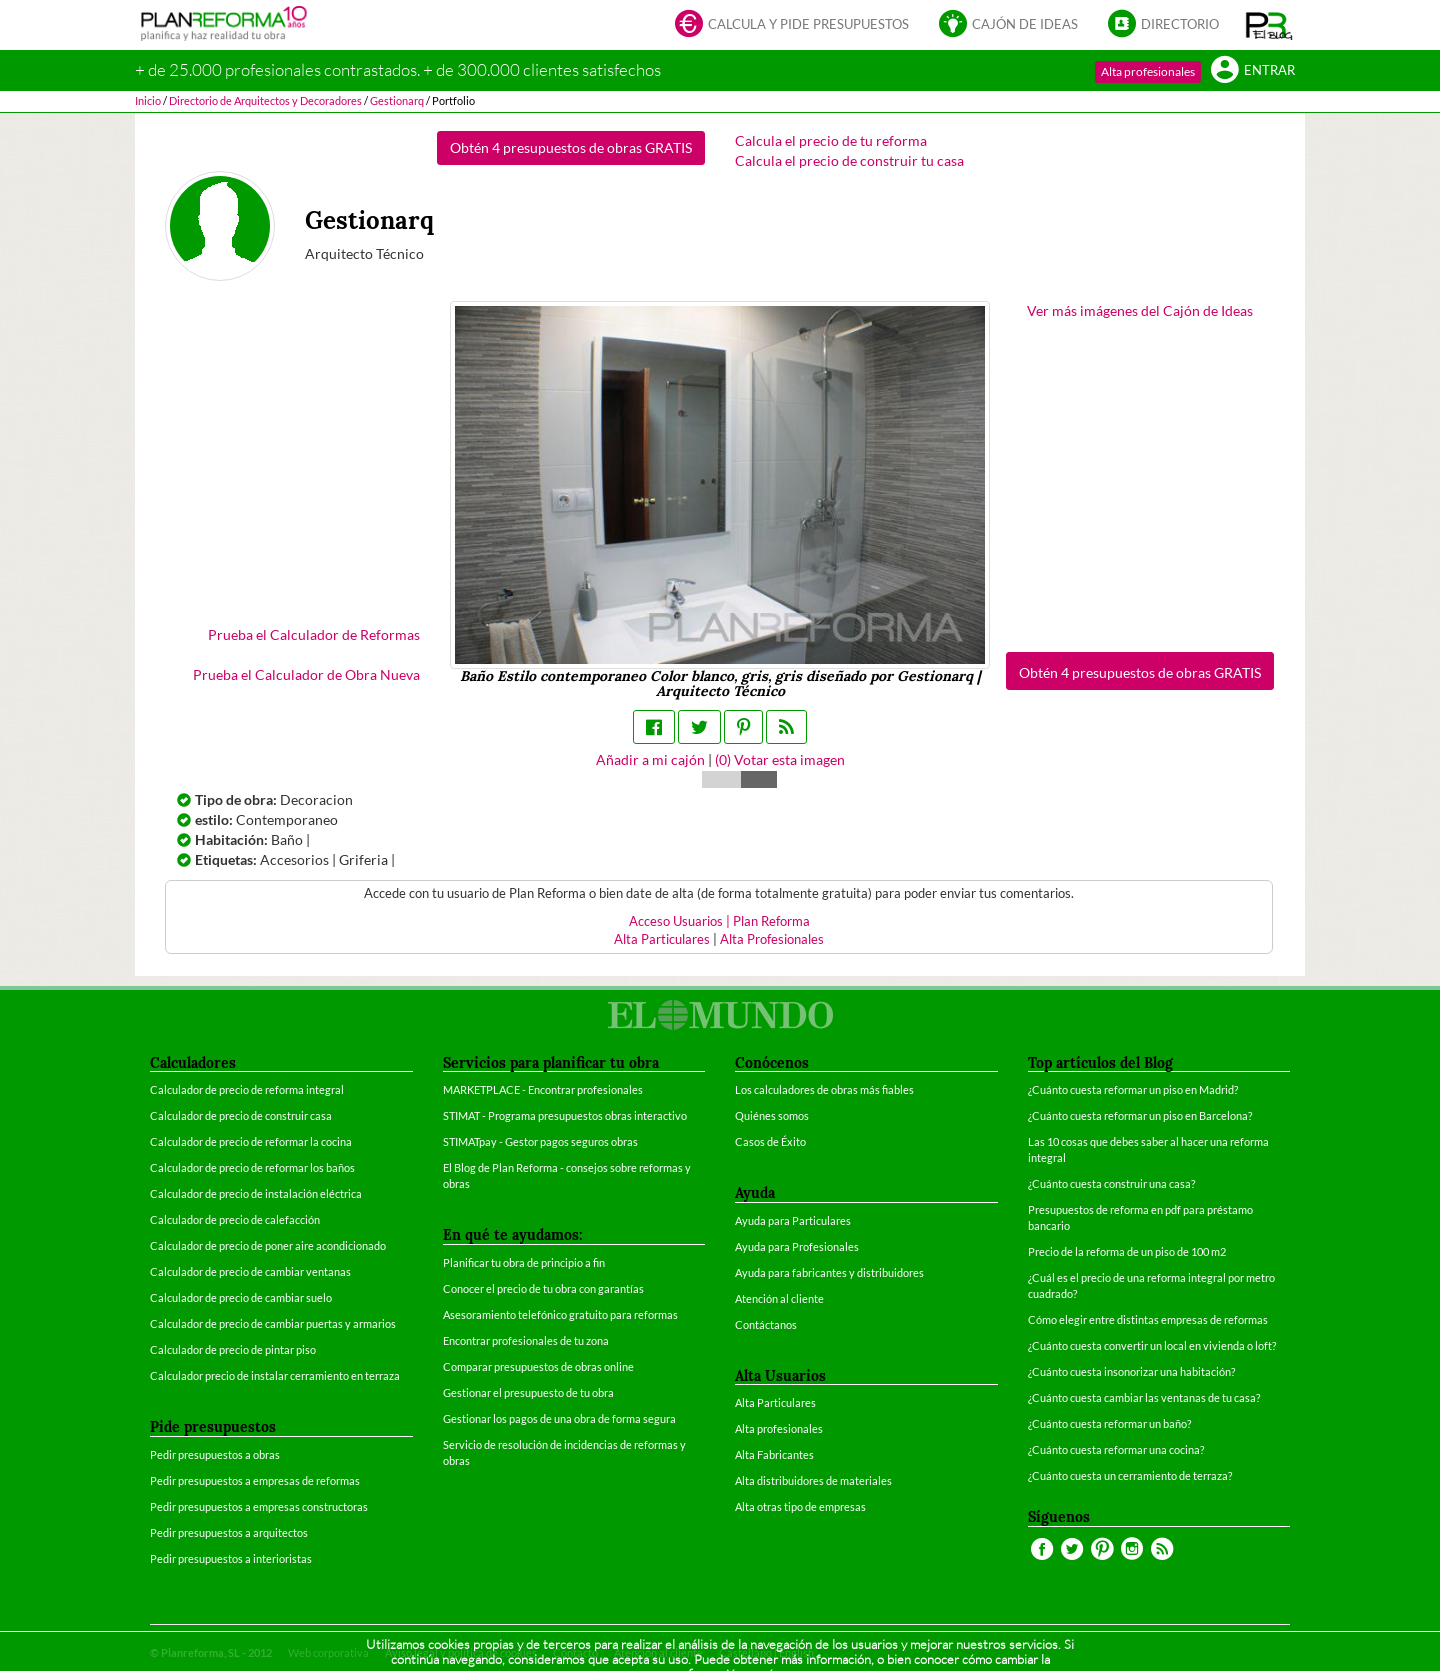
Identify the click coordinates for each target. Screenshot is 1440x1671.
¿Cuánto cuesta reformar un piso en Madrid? (1133, 1089)
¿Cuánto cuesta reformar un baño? (1109, 1423)
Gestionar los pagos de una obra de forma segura (559, 1418)
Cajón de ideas (1008, 25)
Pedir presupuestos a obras (215, 1454)
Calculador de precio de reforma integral (247, 1089)
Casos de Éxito (770, 1141)
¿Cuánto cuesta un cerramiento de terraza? (1130, 1475)
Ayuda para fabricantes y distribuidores (829, 1272)
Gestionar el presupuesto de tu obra (528, 1392)
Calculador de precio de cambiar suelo (241, 1297)
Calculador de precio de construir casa (241, 1115)
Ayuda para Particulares (793, 1220)
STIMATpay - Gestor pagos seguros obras (540, 1141)
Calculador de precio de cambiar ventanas (250, 1271)
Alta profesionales (1148, 71)
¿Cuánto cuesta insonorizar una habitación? (1131, 1371)
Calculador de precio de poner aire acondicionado (268, 1245)
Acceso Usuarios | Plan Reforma (719, 921)
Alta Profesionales (772, 939)
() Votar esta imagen (780, 759)
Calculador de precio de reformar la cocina (251, 1141)
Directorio (1163, 25)
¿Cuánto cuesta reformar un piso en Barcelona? (1140, 1115)
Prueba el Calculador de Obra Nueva (306, 674)
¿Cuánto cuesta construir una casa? (1111, 1183)
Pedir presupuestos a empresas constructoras (259, 1506)
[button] (1269, 25)
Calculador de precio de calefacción (235, 1219)
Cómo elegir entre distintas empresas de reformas (1148, 1319)
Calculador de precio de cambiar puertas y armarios (273, 1323)
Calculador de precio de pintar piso (233, 1349)
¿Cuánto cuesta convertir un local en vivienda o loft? (1152, 1345)
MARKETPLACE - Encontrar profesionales (543, 1089)
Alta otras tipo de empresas (800, 1506)
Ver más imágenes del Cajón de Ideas (1140, 310)
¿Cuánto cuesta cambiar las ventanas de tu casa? (1144, 1397)
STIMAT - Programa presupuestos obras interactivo (565, 1115)
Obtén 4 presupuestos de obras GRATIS (571, 147)
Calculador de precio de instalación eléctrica (256, 1193)
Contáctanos (766, 1324)
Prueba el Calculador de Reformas (314, 634)
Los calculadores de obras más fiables (824, 1089)
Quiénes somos (772, 1115)
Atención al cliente (779, 1298)
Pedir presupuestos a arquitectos (229, 1532)
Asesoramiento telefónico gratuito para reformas (560, 1314)
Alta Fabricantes (774, 1454)
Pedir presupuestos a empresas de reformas (255, 1480)
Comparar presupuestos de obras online (538, 1366)
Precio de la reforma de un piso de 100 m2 (1127, 1251)
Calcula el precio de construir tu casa (849, 160)
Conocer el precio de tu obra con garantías (543, 1288)
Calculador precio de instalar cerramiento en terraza (275, 1375)
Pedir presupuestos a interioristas (231, 1558)
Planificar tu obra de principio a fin (524, 1262)
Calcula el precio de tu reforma (831, 140)
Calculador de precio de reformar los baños (252, 1167)
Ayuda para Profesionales (797, 1246)
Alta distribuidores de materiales (813, 1480)
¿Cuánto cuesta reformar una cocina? (1116, 1449)
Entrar (1253, 71)
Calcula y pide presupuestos (792, 25)
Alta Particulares (662, 939)
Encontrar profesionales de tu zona (526, 1340)
